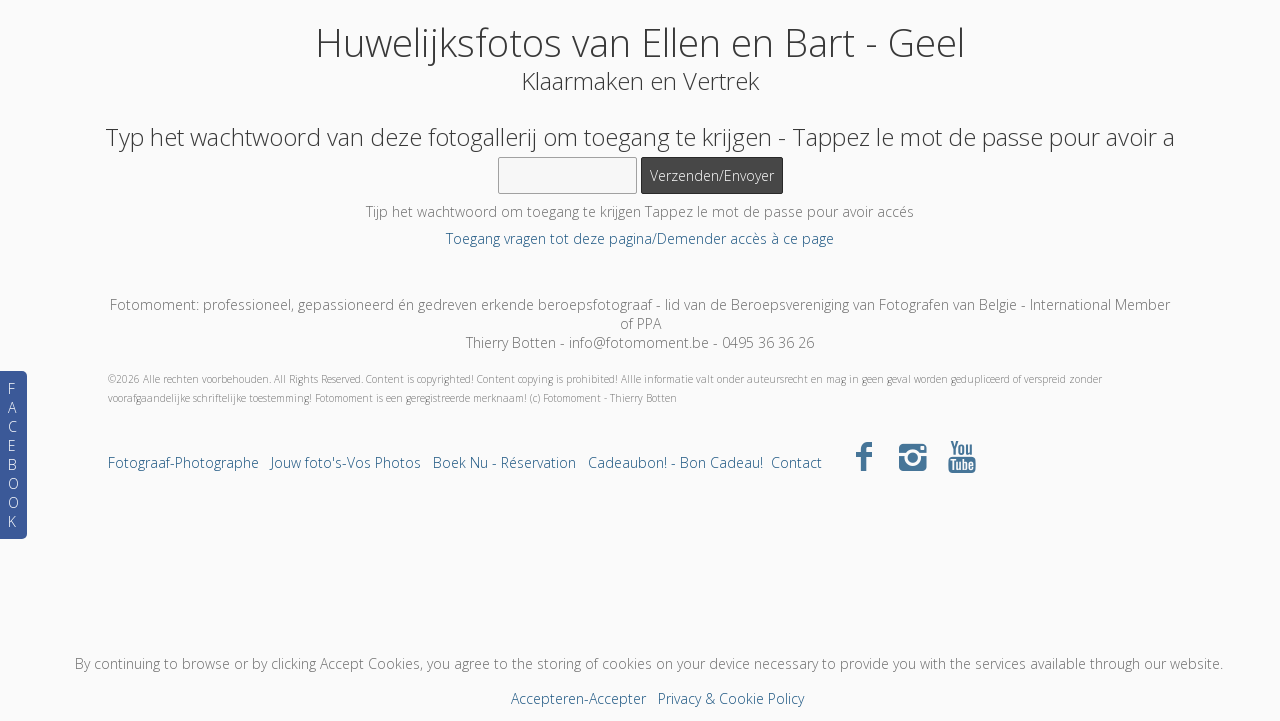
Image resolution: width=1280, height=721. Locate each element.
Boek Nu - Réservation (504, 462)
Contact (796, 462)
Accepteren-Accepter (578, 698)
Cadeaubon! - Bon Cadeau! (675, 462)
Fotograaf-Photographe (183, 462)
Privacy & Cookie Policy (731, 698)
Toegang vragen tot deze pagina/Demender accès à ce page (640, 238)
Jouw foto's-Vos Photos (346, 462)
